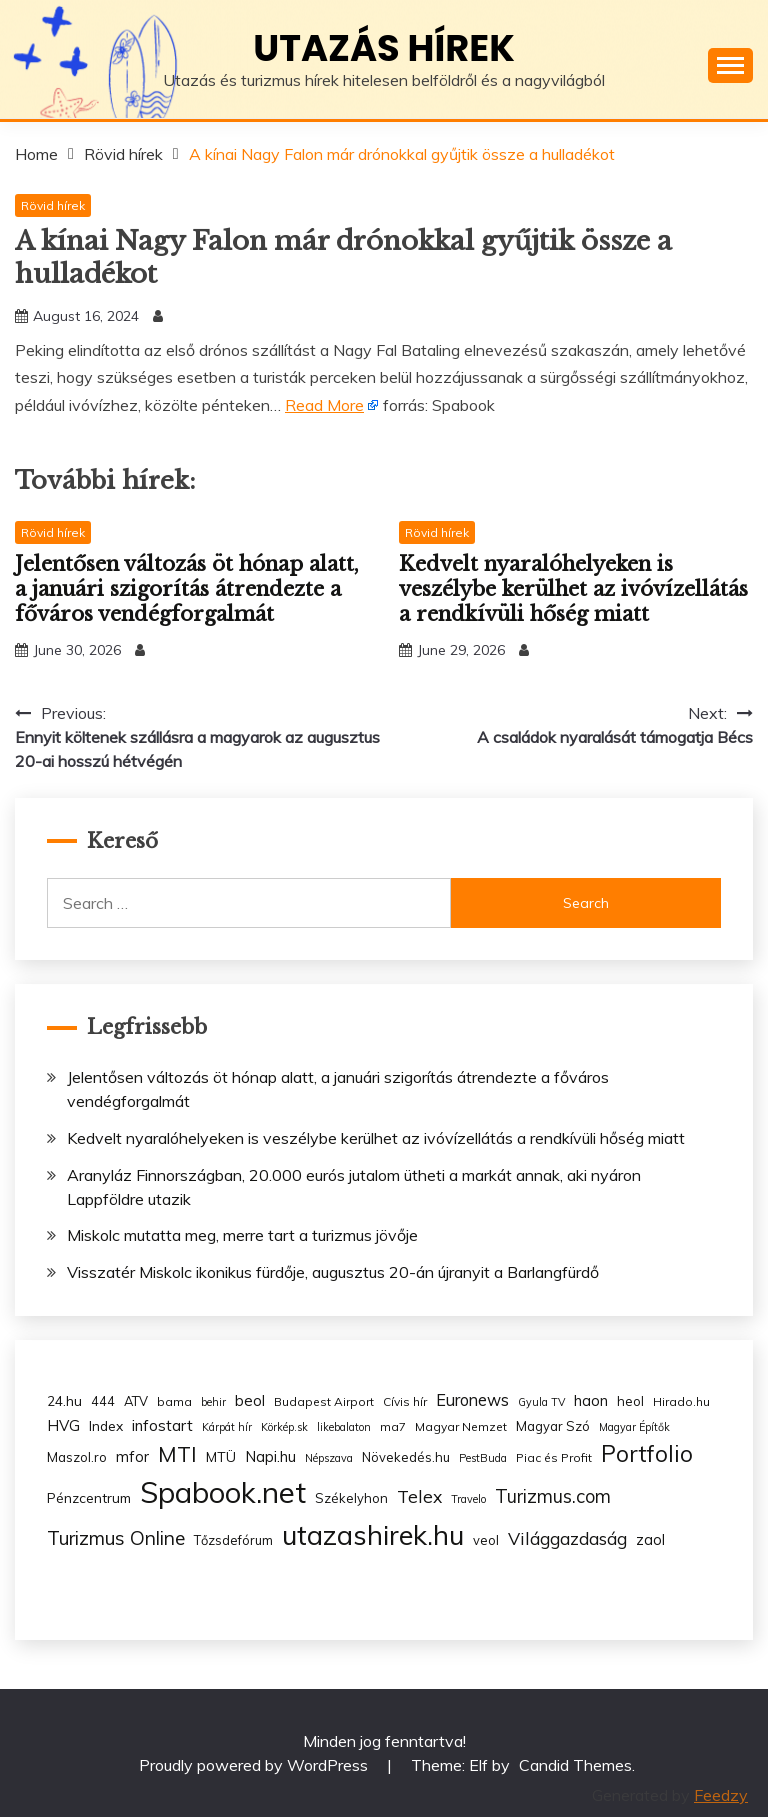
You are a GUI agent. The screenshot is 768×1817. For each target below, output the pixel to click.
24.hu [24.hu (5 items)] (64, 1400)
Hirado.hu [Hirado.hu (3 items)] (681, 1401)
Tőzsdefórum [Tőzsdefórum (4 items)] (233, 1540)
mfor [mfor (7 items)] (132, 1456)
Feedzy (721, 1795)
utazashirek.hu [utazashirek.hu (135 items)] (373, 1535)
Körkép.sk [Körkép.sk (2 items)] (284, 1427)
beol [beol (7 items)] (250, 1400)
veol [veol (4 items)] (486, 1540)
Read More (324, 405)
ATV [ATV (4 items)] (136, 1401)
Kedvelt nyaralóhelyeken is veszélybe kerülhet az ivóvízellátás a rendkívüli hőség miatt (573, 589)
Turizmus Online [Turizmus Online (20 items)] (116, 1538)
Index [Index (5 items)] (106, 1425)
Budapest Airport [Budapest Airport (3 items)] (324, 1401)
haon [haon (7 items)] (591, 1400)
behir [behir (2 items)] (213, 1402)
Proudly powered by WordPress (255, 1765)
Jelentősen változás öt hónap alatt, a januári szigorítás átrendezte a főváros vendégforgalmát (187, 589)
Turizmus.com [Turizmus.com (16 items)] (553, 1496)
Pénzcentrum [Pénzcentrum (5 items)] (89, 1497)
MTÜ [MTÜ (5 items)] (221, 1456)
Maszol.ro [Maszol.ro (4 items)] (77, 1457)
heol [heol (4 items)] (630, 1401)
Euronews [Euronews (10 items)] (472, 1400)
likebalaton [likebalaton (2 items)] (344, 1427)
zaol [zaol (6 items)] (650, 1540)
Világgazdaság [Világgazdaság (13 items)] (567, 1538)
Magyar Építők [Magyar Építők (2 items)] (634, 1427)
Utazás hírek (384, 48)
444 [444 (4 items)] (103, 1401)
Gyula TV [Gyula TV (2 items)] (541, 1402)
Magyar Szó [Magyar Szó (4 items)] (553, 1426)
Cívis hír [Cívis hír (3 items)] (405, 1401)
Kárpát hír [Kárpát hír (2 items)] (227, 1427)
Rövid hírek (53, 205)
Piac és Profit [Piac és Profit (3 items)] (554, 1457)
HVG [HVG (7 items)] (63, 1425)
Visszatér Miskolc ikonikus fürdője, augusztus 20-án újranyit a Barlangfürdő (333, 1272)
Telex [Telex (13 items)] (419, 1496)
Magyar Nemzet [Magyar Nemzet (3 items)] (461, 1426)
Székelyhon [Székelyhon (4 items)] (351, 1498)
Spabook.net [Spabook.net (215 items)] (223, 1492)
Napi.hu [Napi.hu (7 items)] (270, 1456)
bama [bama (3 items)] (174, 1401)
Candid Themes (575, 1765)
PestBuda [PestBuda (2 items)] (483, 1458)
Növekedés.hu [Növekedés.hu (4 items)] (406, 1457)
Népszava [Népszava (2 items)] (329, 1458)
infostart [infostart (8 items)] (162, 1425)
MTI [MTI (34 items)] (177, 1454)
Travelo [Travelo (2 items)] (468, 1499)
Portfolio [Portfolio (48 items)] (647, 1453)
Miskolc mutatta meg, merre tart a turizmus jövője (242, 1235)
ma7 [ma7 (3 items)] (393, 1426)
